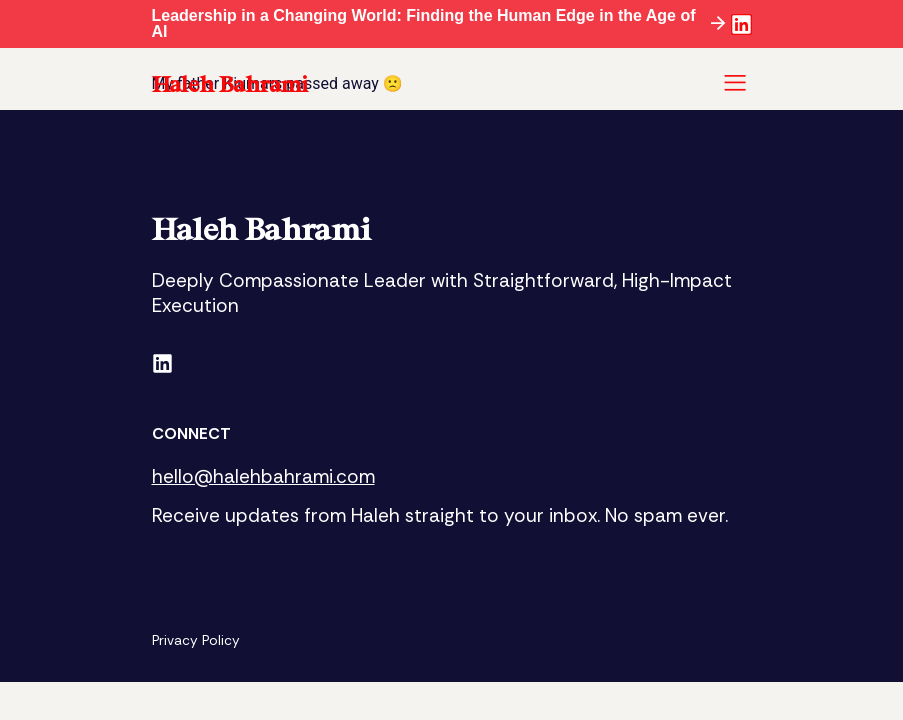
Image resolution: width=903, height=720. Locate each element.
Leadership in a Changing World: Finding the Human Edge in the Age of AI (424, 23)
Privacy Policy (197, 640)
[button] (735, 84)
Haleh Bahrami (230, 84)
